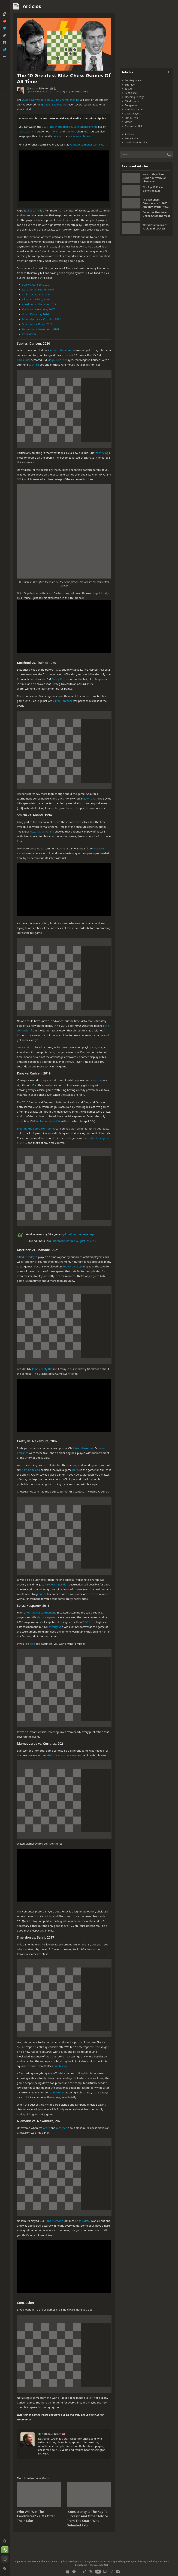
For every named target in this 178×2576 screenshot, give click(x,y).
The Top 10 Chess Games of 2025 (153, 188)
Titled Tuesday (26, 1257)
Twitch (55, 131)
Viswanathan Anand (41, 831)
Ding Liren (96, 1080)
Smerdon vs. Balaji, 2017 (37, 324)
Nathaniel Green (51, 2434)
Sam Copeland (31, 1470)
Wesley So (55, 1626)
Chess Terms (31, 2561)
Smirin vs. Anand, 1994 (36, 294)
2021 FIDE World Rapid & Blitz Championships (50, 99)
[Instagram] (111, 2571)
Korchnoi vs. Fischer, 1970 (38, 289)
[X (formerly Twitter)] (91, 2571)
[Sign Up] (4, 2549)
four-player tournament (41, 1612)
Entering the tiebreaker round (35, 1128)
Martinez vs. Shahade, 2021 (39, 304)
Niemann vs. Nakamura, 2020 (40, 329)
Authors (129, 134)
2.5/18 (86, 1622)
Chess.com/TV (27, 131)
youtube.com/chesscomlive (86, 144)
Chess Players (133, 113)
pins (32, 1643)
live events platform (80, 136)
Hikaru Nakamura (84, 1448)
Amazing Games (79, 91)
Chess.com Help (134, 126)
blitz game (33, 210)
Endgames (131, 105)
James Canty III (41, 1369)
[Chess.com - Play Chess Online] (4, 6)
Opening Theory (134, 97)
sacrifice (34, 364)
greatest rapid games (54, 104)
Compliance (81, 2564)
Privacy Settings (126, 2561)
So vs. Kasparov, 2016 (35, 314)
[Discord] (118, 2571)
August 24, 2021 (72, 1266)
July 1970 (89, 798)
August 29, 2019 (86, 1241)
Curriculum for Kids (136, 142)
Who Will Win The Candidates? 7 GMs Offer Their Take (36, 2516)
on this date (82, 2221)
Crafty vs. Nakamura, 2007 (38, 309)
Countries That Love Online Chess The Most (156, 214)
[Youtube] (98, 2571)
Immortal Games (60, 350)
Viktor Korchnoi (62, 701)
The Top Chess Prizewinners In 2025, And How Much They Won (155, 203)
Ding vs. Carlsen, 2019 (36, 299)
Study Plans (131, 138)
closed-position (58, 1584)
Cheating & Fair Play (147, 2561)
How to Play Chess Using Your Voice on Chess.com (154, 178)
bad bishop (61, 2066)
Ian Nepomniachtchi (48, 1121)
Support (19, 2561)
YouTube (70, 131)
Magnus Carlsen (57, 360)
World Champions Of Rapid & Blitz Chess (155, 226)
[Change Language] (4, 2568)
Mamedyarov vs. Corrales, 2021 (41, 319)
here (55, 136)
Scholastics (131, 93)
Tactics (128, 88)
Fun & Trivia (131, 117)
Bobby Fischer (60, 679)
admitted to (57, 2092)
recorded (61, 2128)
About (44, 2561)
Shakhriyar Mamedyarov (62, 1755)
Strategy (130, 84)
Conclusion (29, 334)
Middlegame (132, 101)
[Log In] (4, 2559)
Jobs (63, 2561)
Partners (164, 2561)
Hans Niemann (54, 2221)
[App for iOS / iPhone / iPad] (67, 2571)
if (32, 1085)
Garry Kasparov (46, 1617)
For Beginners (133, 80)
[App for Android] (74, 2571)
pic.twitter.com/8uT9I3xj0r (79, 1234)
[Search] (146, 154)
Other (128, 121)
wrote (46, 2128)
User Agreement (90, 2561)
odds (43, 1594)
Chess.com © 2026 (99, 2564)
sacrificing (102, 453)
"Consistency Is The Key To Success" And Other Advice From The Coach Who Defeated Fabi (87, 2518)
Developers (74, 2561)
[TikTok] (85, 2571)
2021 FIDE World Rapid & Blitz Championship (70, 126)
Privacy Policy (108, 2561)
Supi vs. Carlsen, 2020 (35, 284)
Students (54, 2561)
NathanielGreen (39, 88)
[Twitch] (105, 2571)
